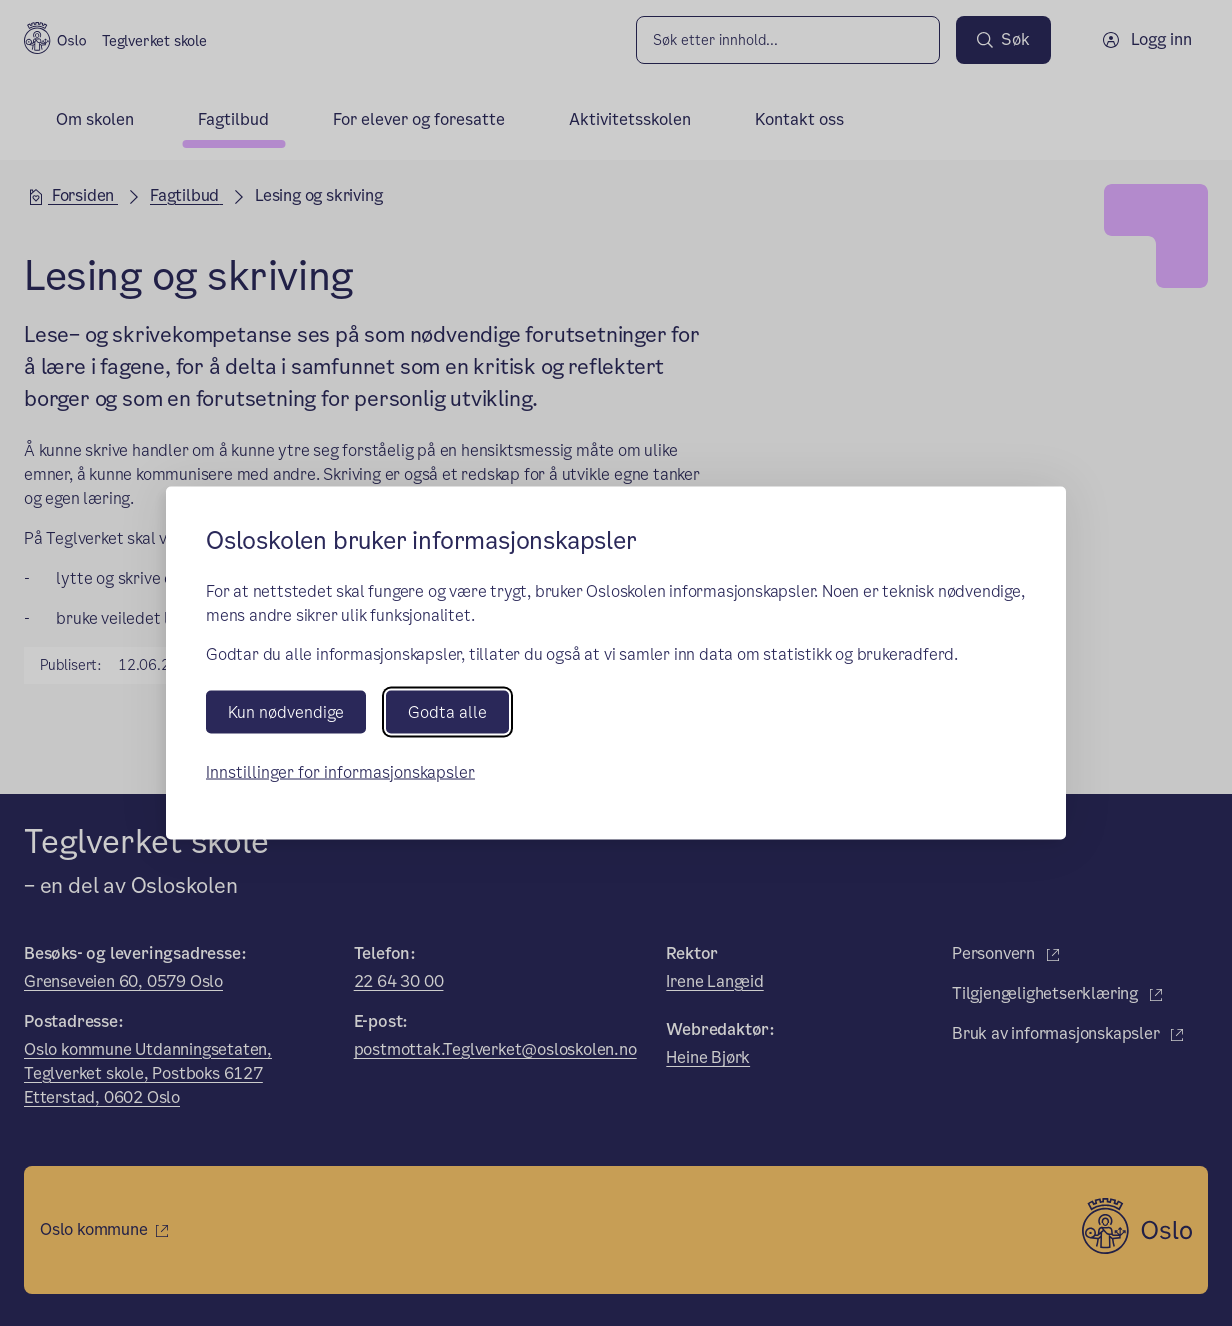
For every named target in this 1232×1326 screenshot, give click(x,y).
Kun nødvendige (286, 711)
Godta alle (447, 711)
